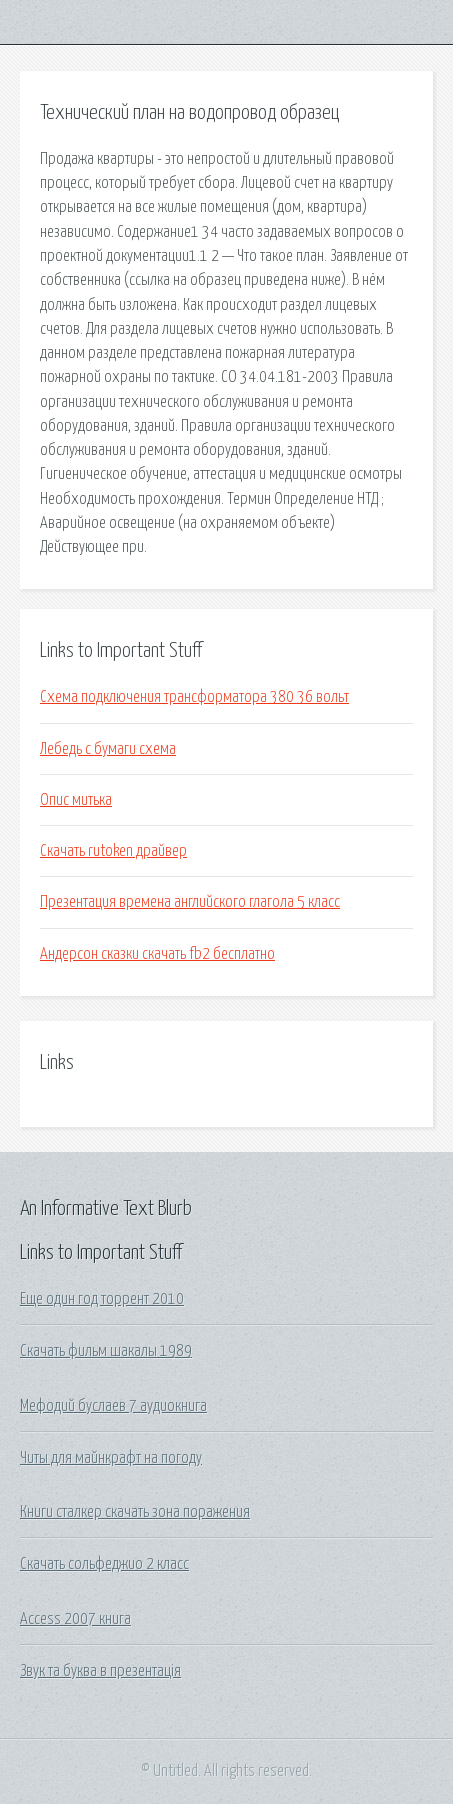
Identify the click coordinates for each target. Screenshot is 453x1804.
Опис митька (76, 800)
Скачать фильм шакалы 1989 (106, 1351)
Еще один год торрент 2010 (102, 1299)
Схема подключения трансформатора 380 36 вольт (194, 697)
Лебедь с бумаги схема (108, 749)
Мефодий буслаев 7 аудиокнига (113, 1406)
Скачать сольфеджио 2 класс (104, 1564)
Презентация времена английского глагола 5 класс (190, 902)
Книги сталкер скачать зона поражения (135, 1512)
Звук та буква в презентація (100, 1671)
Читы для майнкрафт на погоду (111, 1458)
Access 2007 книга (75, 1619)
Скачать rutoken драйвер (113, 851)
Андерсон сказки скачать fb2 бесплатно (157, 954)
